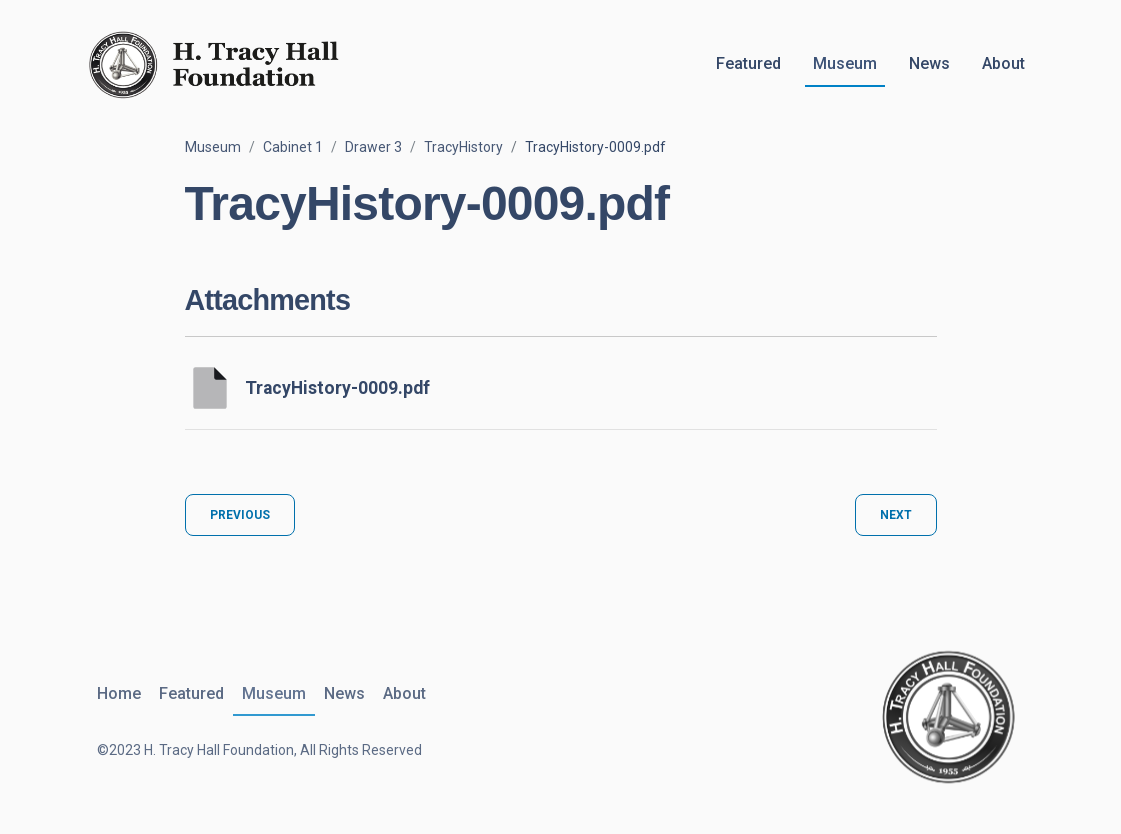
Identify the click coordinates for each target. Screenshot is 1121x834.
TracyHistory (463, 147)
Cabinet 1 (293, 147)
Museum (845, 63)
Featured (748, 63)
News (929, 63)
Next (896, 515)
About (1003, 63)
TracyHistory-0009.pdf (337, 388)
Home (119, 693)
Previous (240, 515)
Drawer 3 (373, 147)
